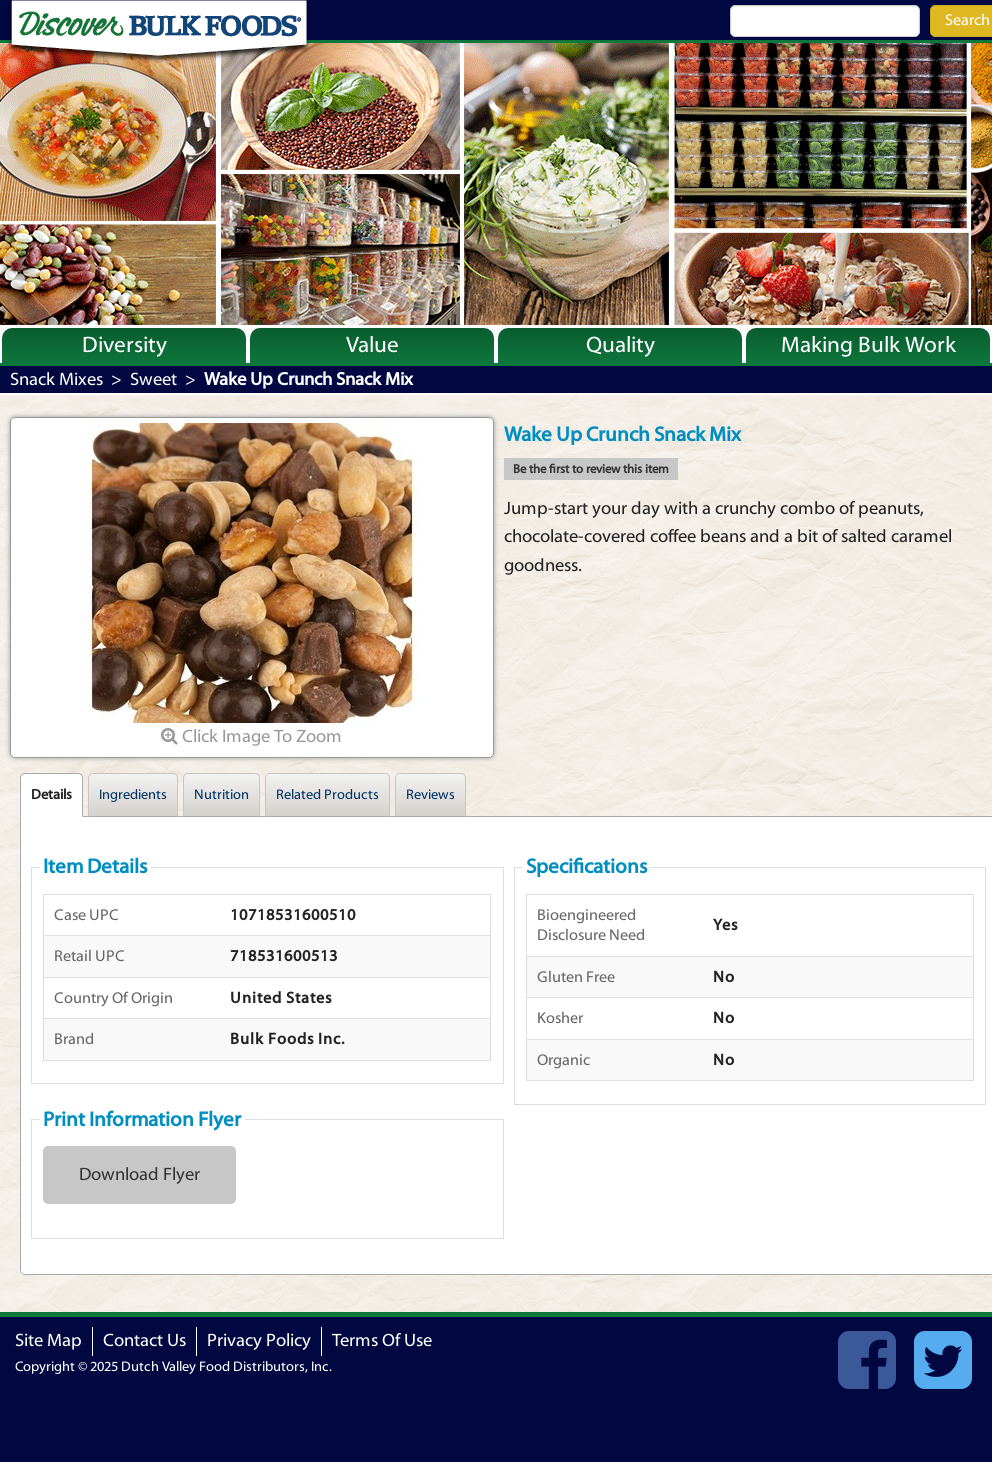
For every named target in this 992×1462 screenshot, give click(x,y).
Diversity (124, 345)
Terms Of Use (382, 1340)
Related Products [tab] (327, 795)
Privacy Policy (259, 1340)
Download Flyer (139, 1174)
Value (372, 345)
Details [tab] (51, 795)
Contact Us (144, 1340)
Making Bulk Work (868, 345)
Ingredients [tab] (133, 795)
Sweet (153, 379)
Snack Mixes (56, 379)
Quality (620, 345)
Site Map (48, 1340)
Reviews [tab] (430, 795)
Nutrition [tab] (221, 795)
